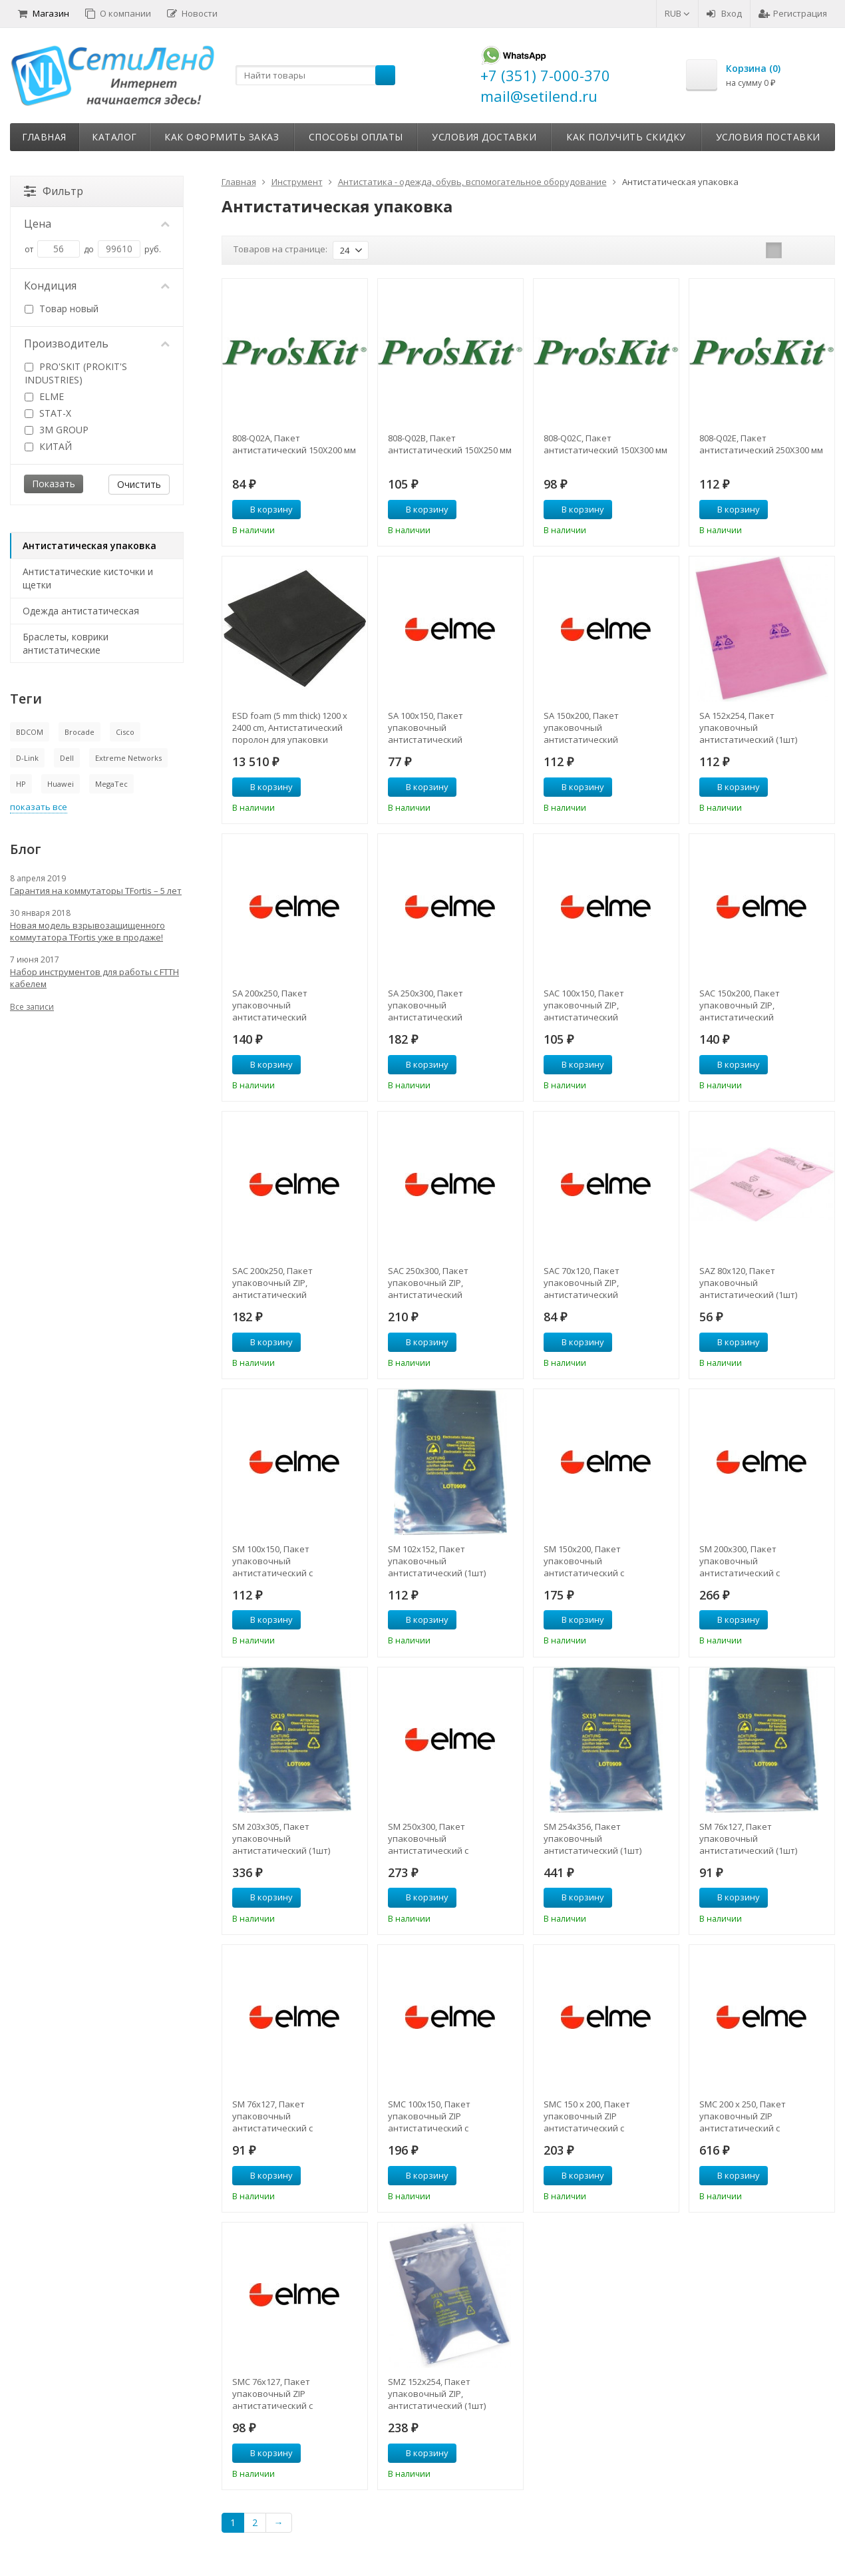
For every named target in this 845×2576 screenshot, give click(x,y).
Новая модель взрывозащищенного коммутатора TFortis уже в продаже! (87, 931)
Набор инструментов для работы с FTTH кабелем (94, 978)
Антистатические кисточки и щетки (88, 578)
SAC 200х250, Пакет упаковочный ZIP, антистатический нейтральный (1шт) (273, 1283)
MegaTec (111, 784)
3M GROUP (56, 429)
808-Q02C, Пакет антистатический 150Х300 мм (605, 444)
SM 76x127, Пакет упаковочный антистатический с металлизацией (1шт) (277, 2116)
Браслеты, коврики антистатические (65, 643)
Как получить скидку (626, 136)
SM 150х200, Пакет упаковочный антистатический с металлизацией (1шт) (589, 1561)
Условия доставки (484, 136)
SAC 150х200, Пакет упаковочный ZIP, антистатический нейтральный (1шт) (740, 1005)
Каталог (114, 136)
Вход (724, 13)
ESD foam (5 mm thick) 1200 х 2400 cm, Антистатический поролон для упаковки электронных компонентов (290, 728)
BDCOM (29, 732)
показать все (38, 807)
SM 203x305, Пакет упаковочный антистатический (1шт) (281, 1838)
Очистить (139, 484)
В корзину (264, 509)
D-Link (27, 758)
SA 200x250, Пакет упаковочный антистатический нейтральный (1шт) (273, 1005)
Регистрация (793, 13)
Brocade (79, 732)
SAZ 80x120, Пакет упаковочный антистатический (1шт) (748, 1283)
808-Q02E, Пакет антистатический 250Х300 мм (761, 444)
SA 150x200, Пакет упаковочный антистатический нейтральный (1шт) (584, 728)
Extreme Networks (128, 758)
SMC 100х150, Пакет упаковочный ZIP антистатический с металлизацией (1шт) (433, 2116)
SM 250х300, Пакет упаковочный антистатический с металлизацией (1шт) (433, 1838)
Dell (67, 758)
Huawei (60, 784)
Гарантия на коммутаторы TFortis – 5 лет (96, 891)
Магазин (43, 13)
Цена (97, 223)
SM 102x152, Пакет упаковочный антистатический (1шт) (437, 1561)
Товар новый (61, 308)
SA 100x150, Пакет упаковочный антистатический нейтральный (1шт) (429, 728)
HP (21, 784)
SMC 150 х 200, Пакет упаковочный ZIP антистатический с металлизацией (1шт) (589, 2116)
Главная (44, 136)
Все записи (32, 1006)
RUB (677, 13)
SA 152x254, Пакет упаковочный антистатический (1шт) (748, 728)
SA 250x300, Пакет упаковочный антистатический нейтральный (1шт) (429, 1005)
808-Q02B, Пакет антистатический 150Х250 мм (450, 444)
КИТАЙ (48, 446)
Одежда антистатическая (81, 610)
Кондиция (97, 285)
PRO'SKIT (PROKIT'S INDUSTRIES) (76, 373)
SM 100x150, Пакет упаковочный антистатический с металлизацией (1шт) (277, 1561)
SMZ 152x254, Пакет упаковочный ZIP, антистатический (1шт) (437, 2394)
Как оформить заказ (221, 136)
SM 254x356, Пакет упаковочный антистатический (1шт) (592, 1838)
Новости (192, 13)
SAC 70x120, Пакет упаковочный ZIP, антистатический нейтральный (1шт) (584, 1283)
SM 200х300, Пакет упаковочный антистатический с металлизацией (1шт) (744, 1561)
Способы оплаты (356, 136)
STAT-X (48, 413)
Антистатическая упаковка (89, 545)
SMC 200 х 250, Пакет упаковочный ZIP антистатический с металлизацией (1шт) (744, 2116)
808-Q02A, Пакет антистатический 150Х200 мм (294, 444)
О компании (118, 13)
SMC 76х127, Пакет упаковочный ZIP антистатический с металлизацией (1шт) (277, 2394)
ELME (44, 396)
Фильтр (53, 191)
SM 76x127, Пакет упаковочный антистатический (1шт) (748, 1838)
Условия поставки (768, 136)
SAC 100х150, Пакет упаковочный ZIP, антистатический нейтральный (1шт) (584, 1005)
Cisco (125, 732)
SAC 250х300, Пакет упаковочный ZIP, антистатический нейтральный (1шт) (429, 1283)
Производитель (97, 343)
